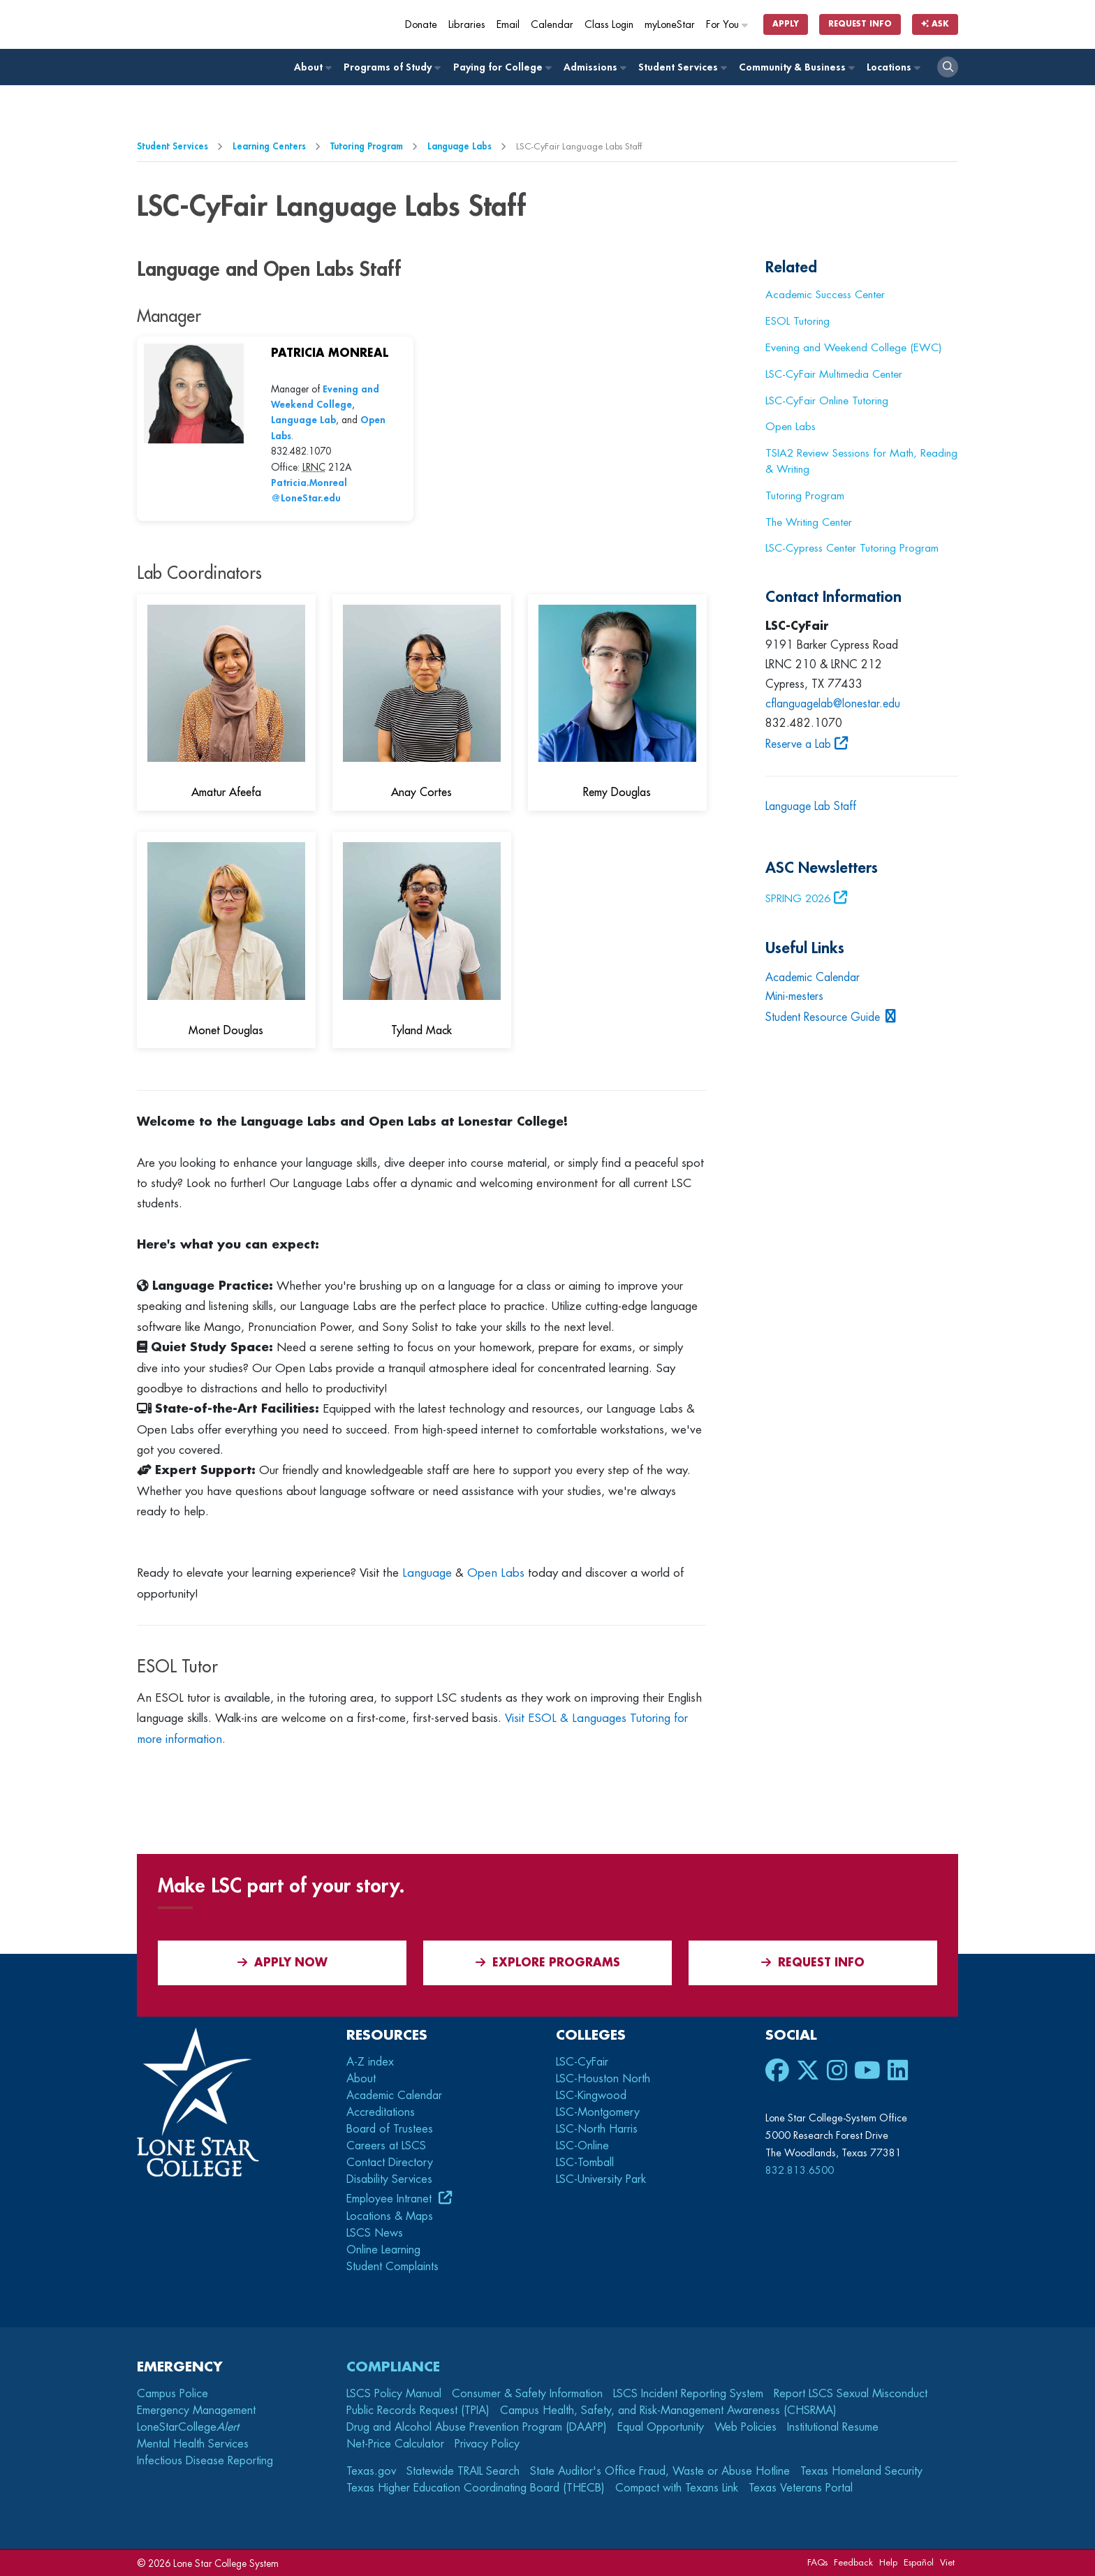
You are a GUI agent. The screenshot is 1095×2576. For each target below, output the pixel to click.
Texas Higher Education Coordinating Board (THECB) (475, 2488)
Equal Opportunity (660, 2427)
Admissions (594, 67)
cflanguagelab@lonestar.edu (832, 703)
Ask (935, 24)
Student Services (682, 67)
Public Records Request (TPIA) (418, 2410)
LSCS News (374, 2233)
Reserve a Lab (798, 744)
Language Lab (303, 420)
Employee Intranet (390, 2199)
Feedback (853, 2562)
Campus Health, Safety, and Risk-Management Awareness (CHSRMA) (668, 2410)
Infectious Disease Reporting (205, 2460)
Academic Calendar (812, 977)
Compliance (393, 2366)
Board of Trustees (389, 2129)
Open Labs (495, 1573)
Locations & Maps (389, 2216)
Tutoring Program (366, 146)
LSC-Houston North (603, 2078)
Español (919, 2562)
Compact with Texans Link (676, 2488)
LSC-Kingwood (591, 2095)
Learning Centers (269, 146)
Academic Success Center (825, 294)
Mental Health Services (193, 2444)
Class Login (609, 25)
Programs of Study (391, 67)
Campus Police (172, 2393)
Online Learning (383, 2249)
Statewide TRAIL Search (463, 2471)
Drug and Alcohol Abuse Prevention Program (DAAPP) (476, 2427)
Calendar (552, 25)
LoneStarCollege (188, 2427)
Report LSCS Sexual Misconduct (850, 2393)
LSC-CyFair (582, 2062)
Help (888, 2562)
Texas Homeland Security (861, 2471)
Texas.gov (371, 2471)
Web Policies (745, 2427)
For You (727, 25)
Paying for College (501, 67)
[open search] (947, 67)
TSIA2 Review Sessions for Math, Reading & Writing (861, 461)
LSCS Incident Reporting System (688, 2393)
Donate (421, 25)
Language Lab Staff (812, 806)
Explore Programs (548, 1962)
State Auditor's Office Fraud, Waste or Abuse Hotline (660, 2471)
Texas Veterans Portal (801, 2488)
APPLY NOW (282, 1962)
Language (427, 1573)
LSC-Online (582, 2145)
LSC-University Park (601, 2179)
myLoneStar (670, 25)
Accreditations (380, 2112)
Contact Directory (389, 2162)
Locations (893, 67)
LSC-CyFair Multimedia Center (833, 374)
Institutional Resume (833, 2427)
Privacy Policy (487, 2444)
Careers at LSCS (386, 2145)
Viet (947, 2562)
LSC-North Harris (597, 2129)
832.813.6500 (799, 2170)
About (312, 67)
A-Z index (370, 2062)
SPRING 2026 (797, 898)
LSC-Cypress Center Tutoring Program (852, 548)
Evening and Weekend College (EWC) (853, 347)
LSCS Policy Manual (393, 2393)
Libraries (466, 25)
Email (508, 25)
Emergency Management (196, 2410)
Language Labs (459, 146)
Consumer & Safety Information (527, 2393)
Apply (785, 24)
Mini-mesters (794, 996)
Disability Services (389, 2179)
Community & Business (796, 67)
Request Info (860, 24)
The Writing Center (808, 522)
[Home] (238, 24)
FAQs (817, 2562)
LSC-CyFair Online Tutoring (826, 400)
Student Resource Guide (822, 1017)
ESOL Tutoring (797, 321)
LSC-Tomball (585, 2162)
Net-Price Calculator (395, 2444)
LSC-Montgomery (598, 2112)
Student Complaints (392, 2266)
